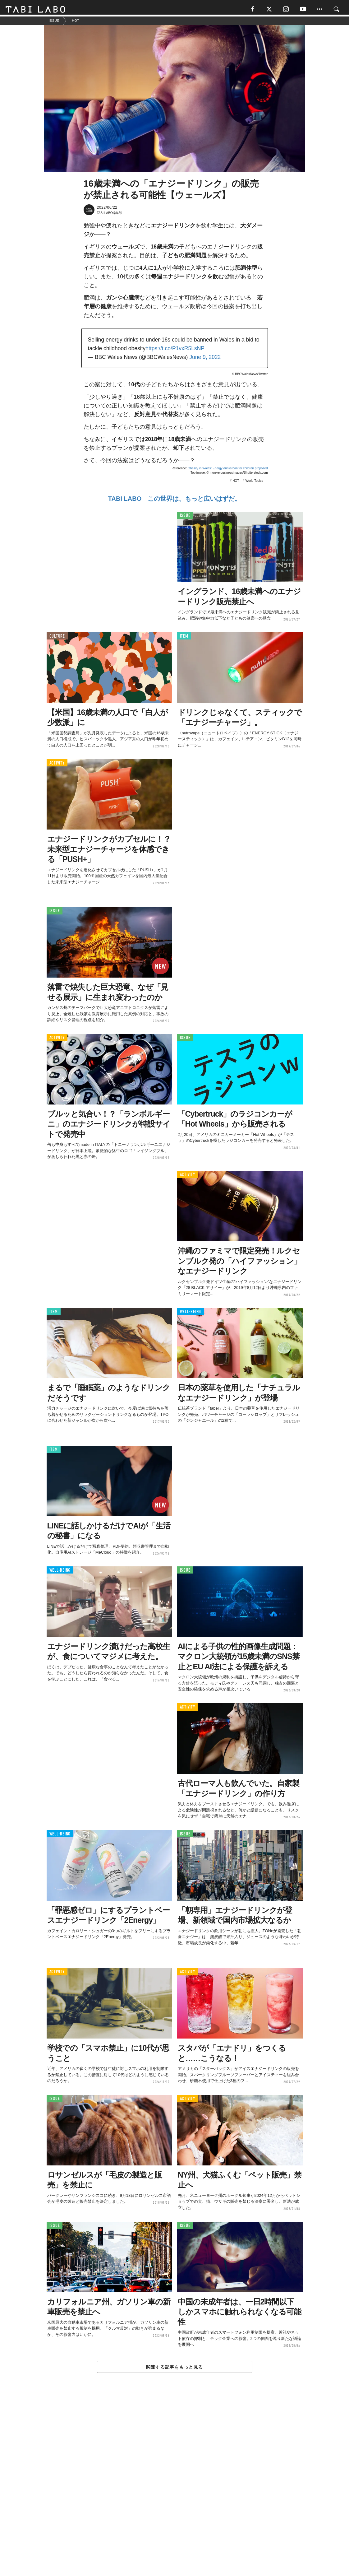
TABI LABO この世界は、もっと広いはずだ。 (174, 500)
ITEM (184, 638)
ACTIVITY (57, 765)
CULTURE (57, 638)
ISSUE (185, 517)
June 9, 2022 (205, 359)
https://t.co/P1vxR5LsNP (174, 351)
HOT (235, 483)
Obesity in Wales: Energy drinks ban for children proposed (228, 470)
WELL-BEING (190, 1314)
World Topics (254, 483)
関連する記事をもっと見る (174, 2369)
